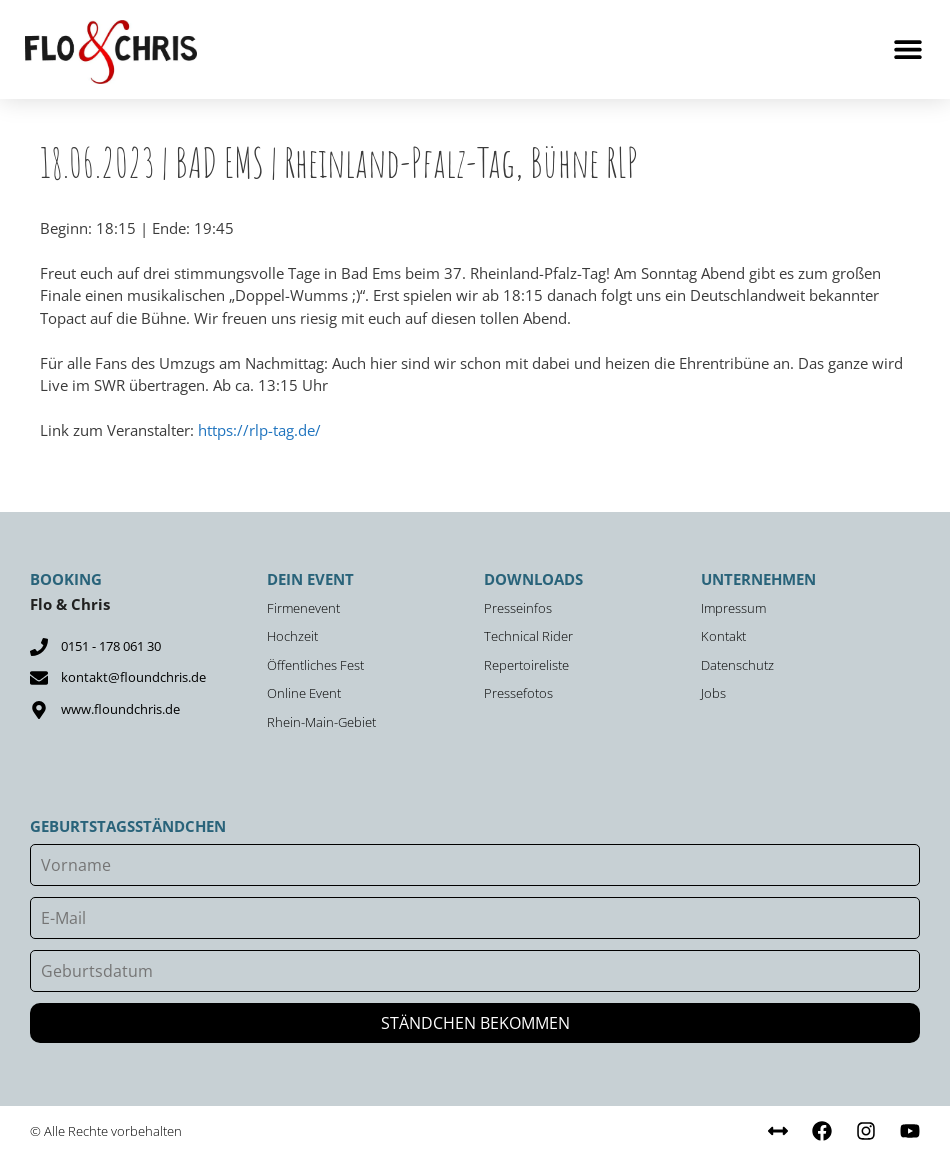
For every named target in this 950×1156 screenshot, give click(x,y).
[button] (907, 49)
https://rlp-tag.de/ (259, 430)
